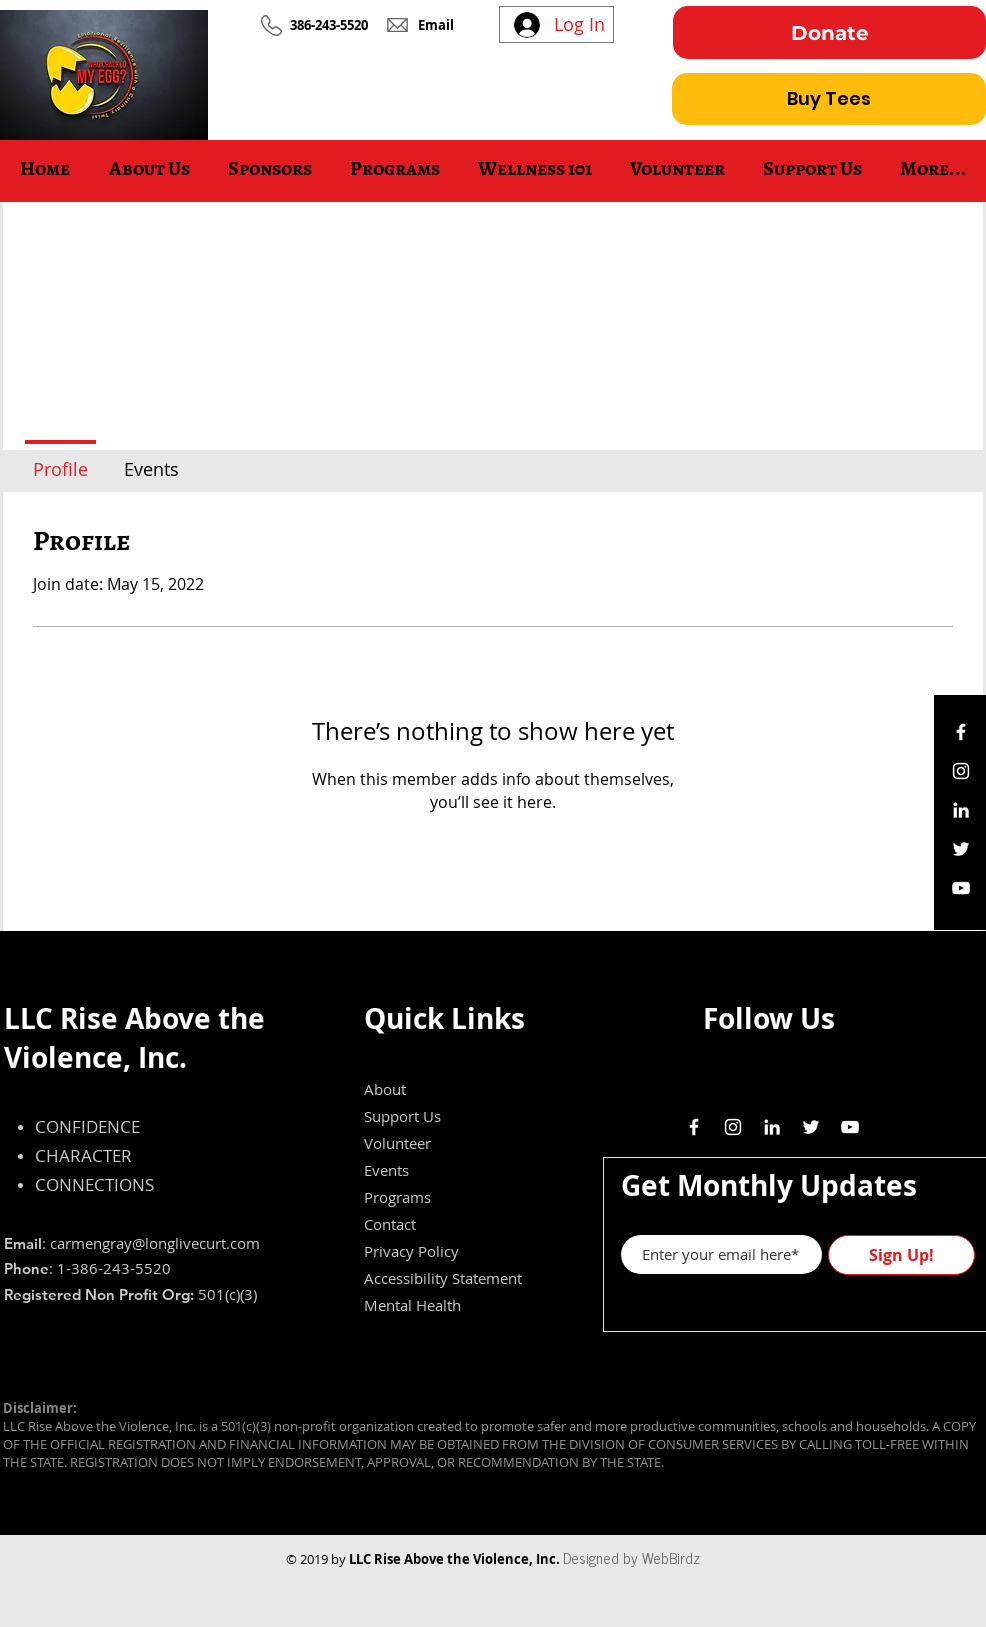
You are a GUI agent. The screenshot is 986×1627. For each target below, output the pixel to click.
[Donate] (829, 32)
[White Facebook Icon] (961, 732)
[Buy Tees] (829, 99)
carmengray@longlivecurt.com (155, 1243)
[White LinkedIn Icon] (961, 810)
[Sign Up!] (901, 1255)
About (385, 1089)
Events (386, 1170)
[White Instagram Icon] (961, 771)
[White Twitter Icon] (961, 849)
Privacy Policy (411, 1251)
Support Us (402, 1116)
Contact (390, 1224)
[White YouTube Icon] (961, 888)
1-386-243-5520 (114, 1268)
